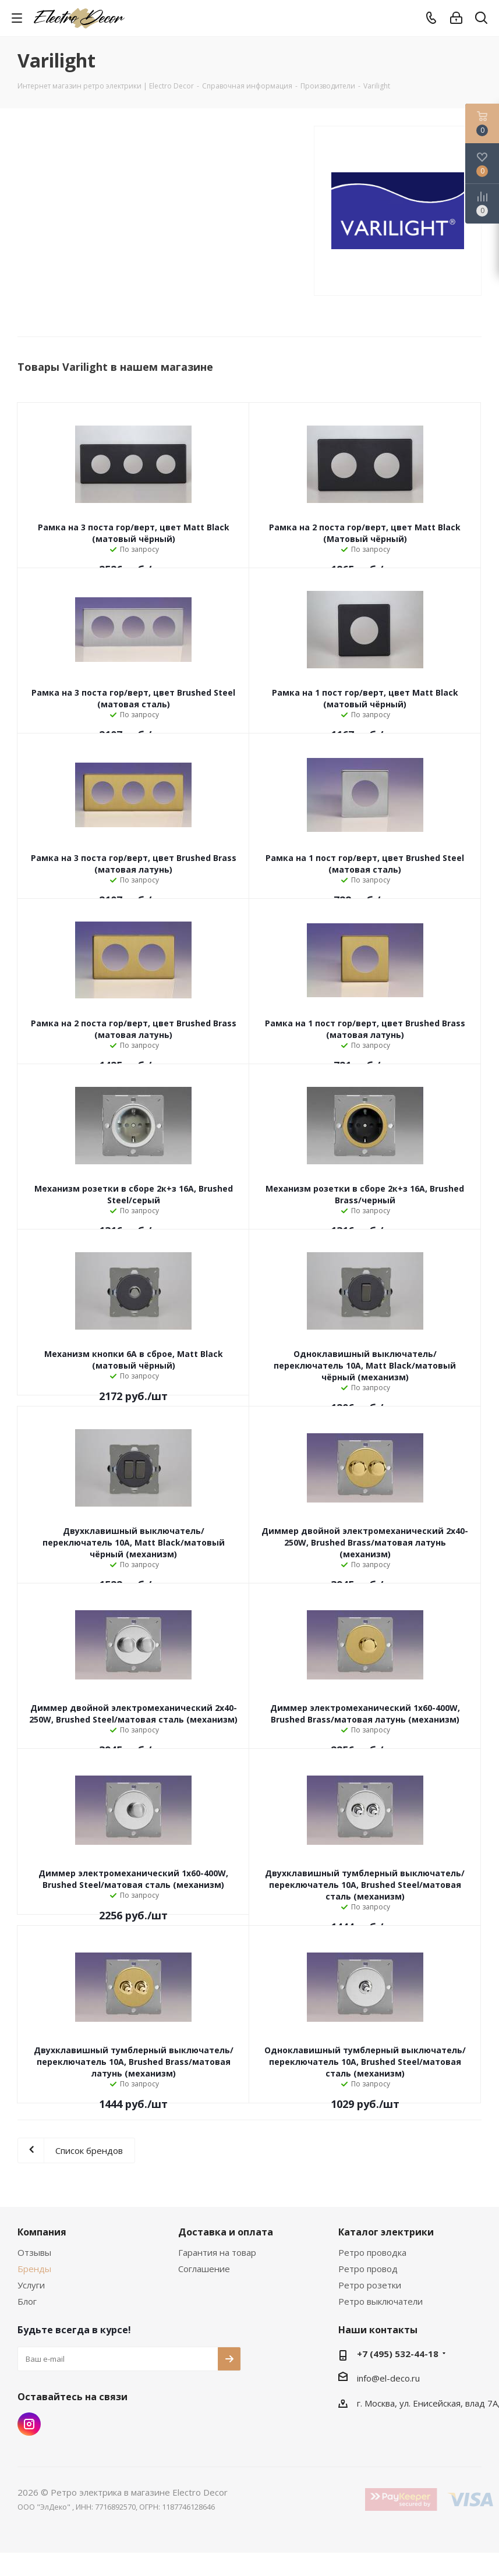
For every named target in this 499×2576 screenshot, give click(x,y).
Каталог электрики (386, 2232)
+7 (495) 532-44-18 (397, 2353)
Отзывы (34, 2252)
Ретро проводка (372, 2252)
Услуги (31, 2285)
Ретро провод (368, 2268)
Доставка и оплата (225, 2232)
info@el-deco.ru (388, 2378)
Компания (41, 2232)
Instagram (29, 2424)
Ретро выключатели (380, 2301)
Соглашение (204, 2268)
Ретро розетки (369, 2285)
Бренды (34, 2268)
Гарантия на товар (217, 2252)
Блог (27, 2301)
